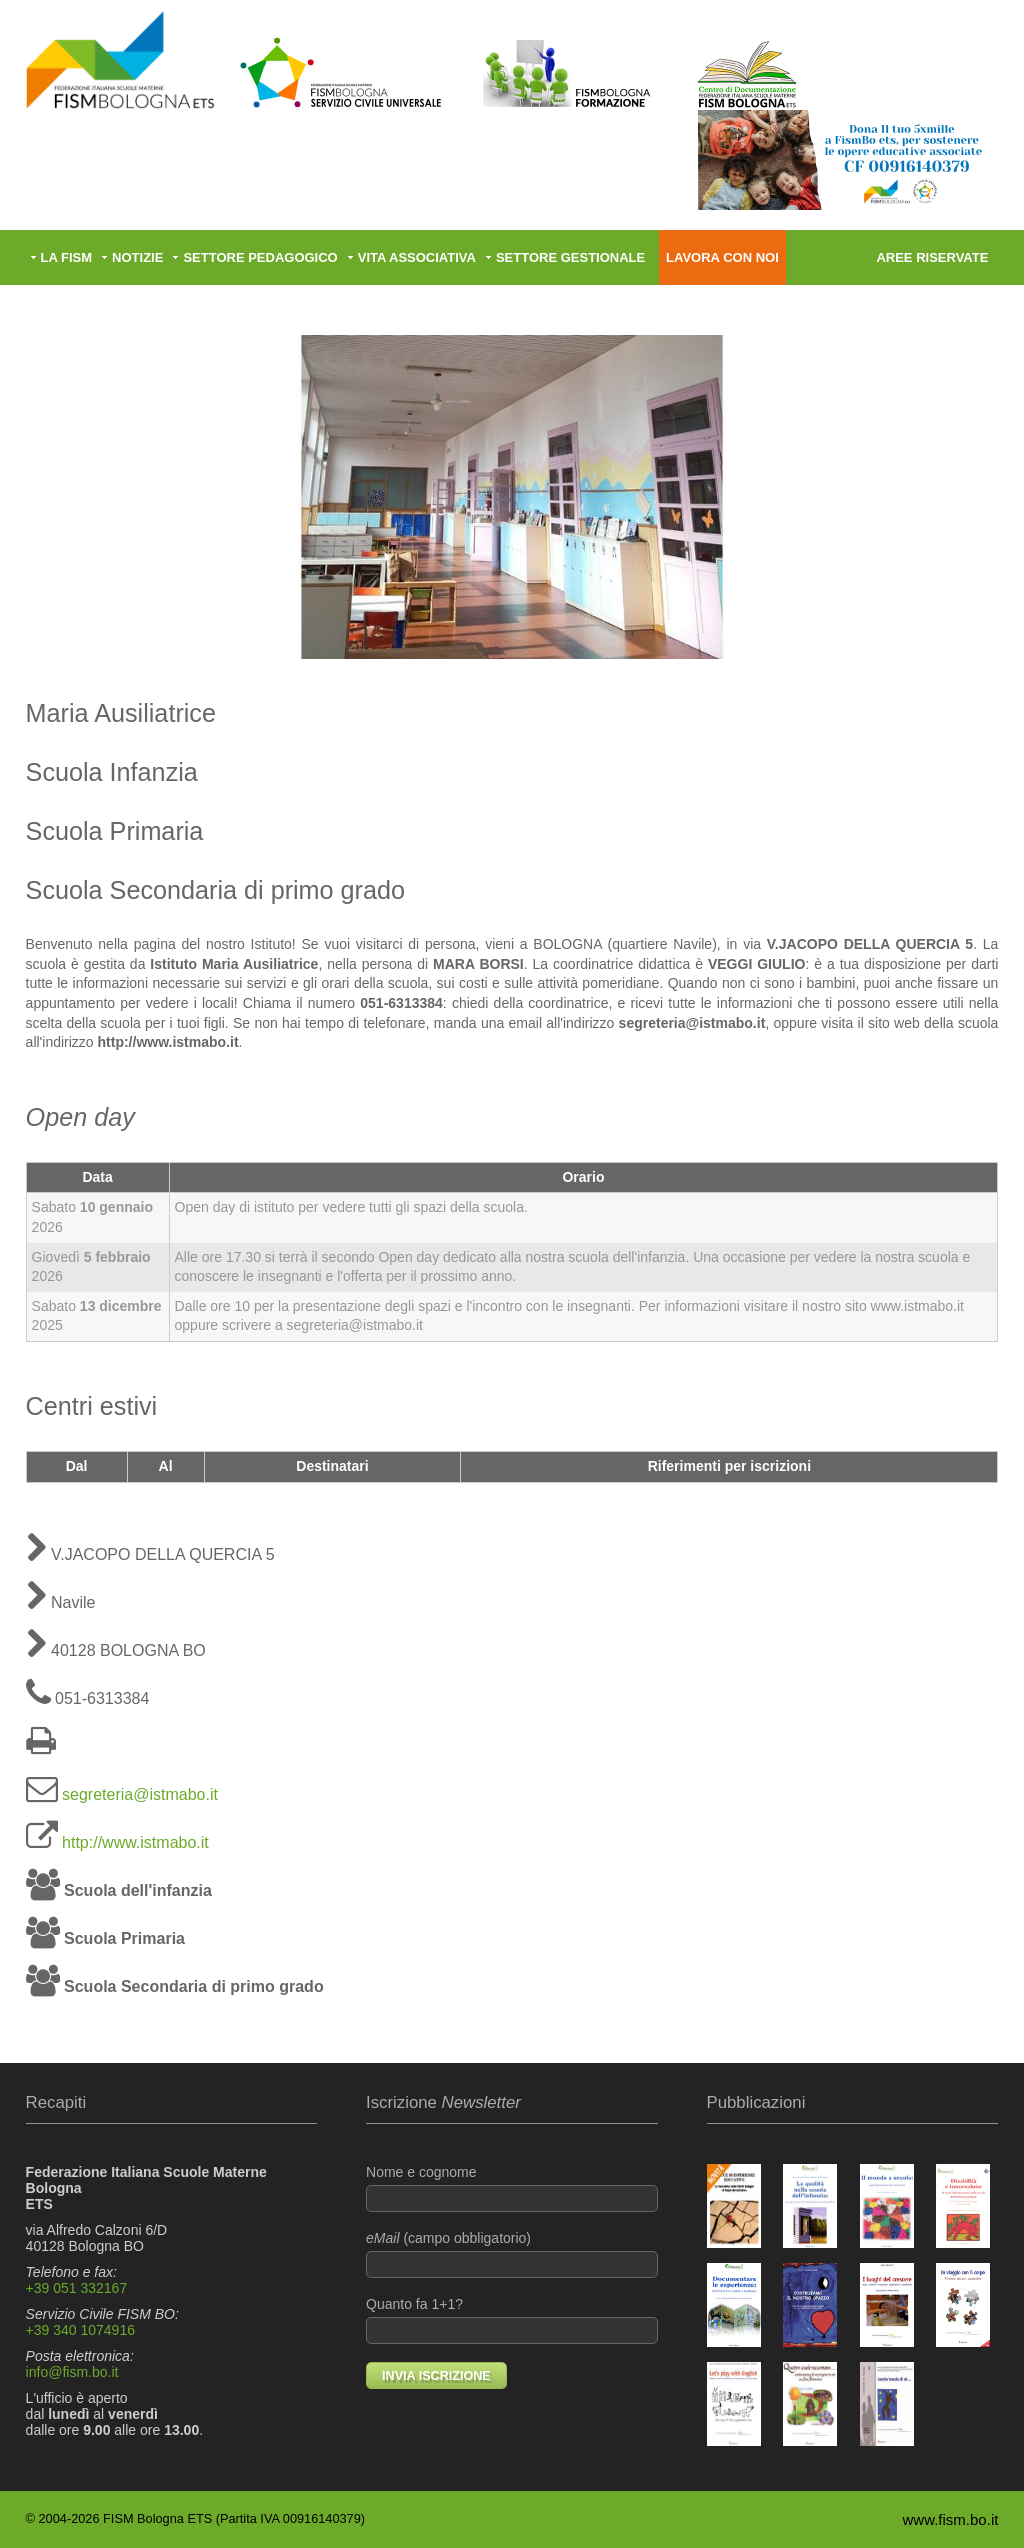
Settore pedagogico (260, 257)
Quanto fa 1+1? (512, 2320)
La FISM (67, 257)
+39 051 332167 (77, 2288)
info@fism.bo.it (72, 2372)
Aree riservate (932, 257)
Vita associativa (417, 257)
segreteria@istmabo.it (140, 1794)
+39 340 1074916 (80, 2330)
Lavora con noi (722, 257)
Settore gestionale (570, 257)
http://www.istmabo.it (135, 1842)
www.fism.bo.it (951, 2519)
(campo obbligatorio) (512, 2254)
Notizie (137, 257)
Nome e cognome (512, 2188)
